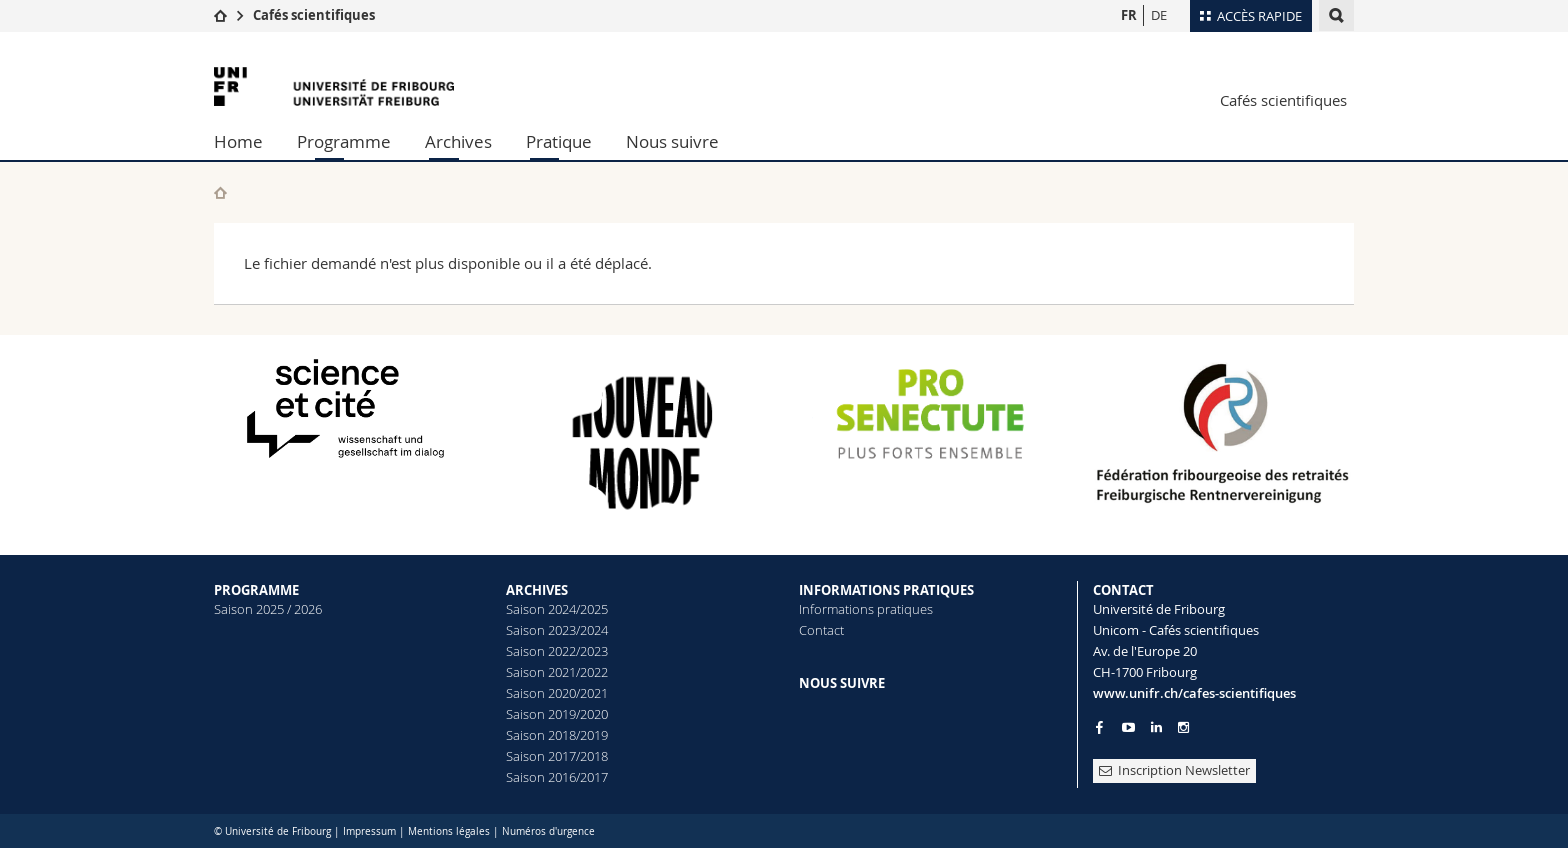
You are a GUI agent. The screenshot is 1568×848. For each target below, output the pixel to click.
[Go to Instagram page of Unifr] (1183, 727)
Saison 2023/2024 (557, 630)
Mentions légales (449, 831)
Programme (344, 141)
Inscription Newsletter (1174, 770)
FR (1129, 15)
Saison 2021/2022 (557, 672)
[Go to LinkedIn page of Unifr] (1156, 727)
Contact (821, 630)
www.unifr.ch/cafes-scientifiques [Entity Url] (1194, 693)
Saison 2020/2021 (557, 693)
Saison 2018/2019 (557, 735)
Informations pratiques (866, 609)
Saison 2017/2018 (557, 756)
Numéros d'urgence (548, 831)
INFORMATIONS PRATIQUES (886, 590)
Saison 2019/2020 (557, 714)
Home (238, 141)
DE (1159, 15)
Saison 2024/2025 (557, 609)
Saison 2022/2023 (557, 651)
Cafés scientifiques (314, 15)
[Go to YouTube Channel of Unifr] (1128, 727)
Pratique (559, 141)
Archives (458, 141)
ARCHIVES (537, 590)
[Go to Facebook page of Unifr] (1099, 727)
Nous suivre (672, 141)
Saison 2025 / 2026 (268, 609)
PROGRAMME (256, 590)
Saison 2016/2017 (557, 777)
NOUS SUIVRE (842, 683)
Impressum (369, 831)
